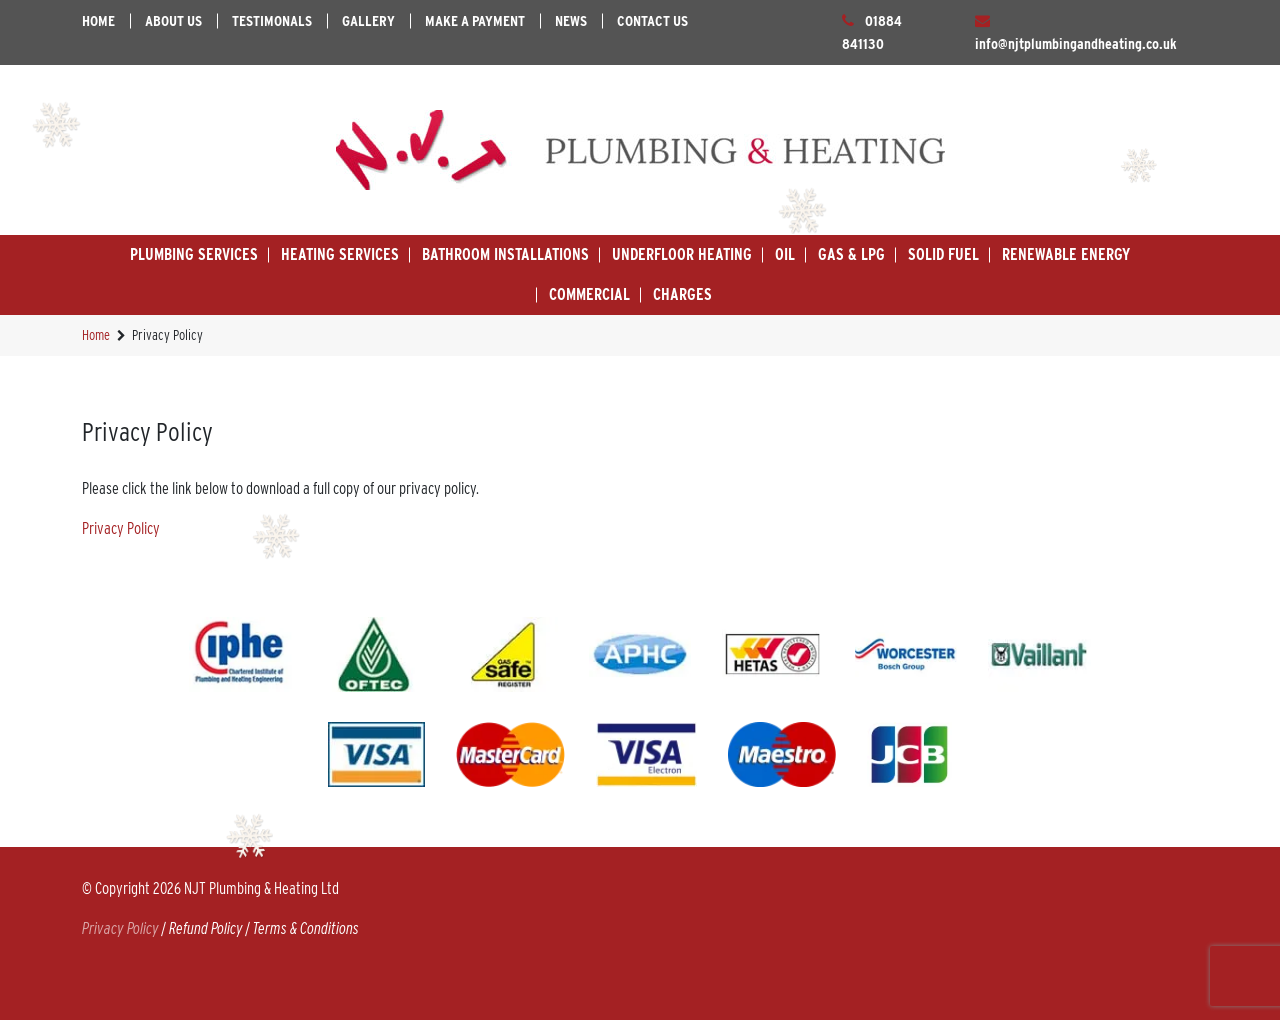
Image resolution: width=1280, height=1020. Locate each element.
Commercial (589, 294)
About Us (173, 21)
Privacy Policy (121, 528)
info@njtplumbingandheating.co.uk (1076, 44)
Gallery (368, 21)
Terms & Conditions (306, 928)
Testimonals (272, 21)
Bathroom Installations (505, 254)
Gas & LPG (851, 254)
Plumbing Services (194, 254)
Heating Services (340, 254)
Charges (682, 294)
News (571, 21)
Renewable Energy (1066, 254)
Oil (785, 254)
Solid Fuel (943, 254)
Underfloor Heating (682, 254)
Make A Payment (475, 21)
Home (98, 21)
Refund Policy (206, 928)
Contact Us (652, 21)
